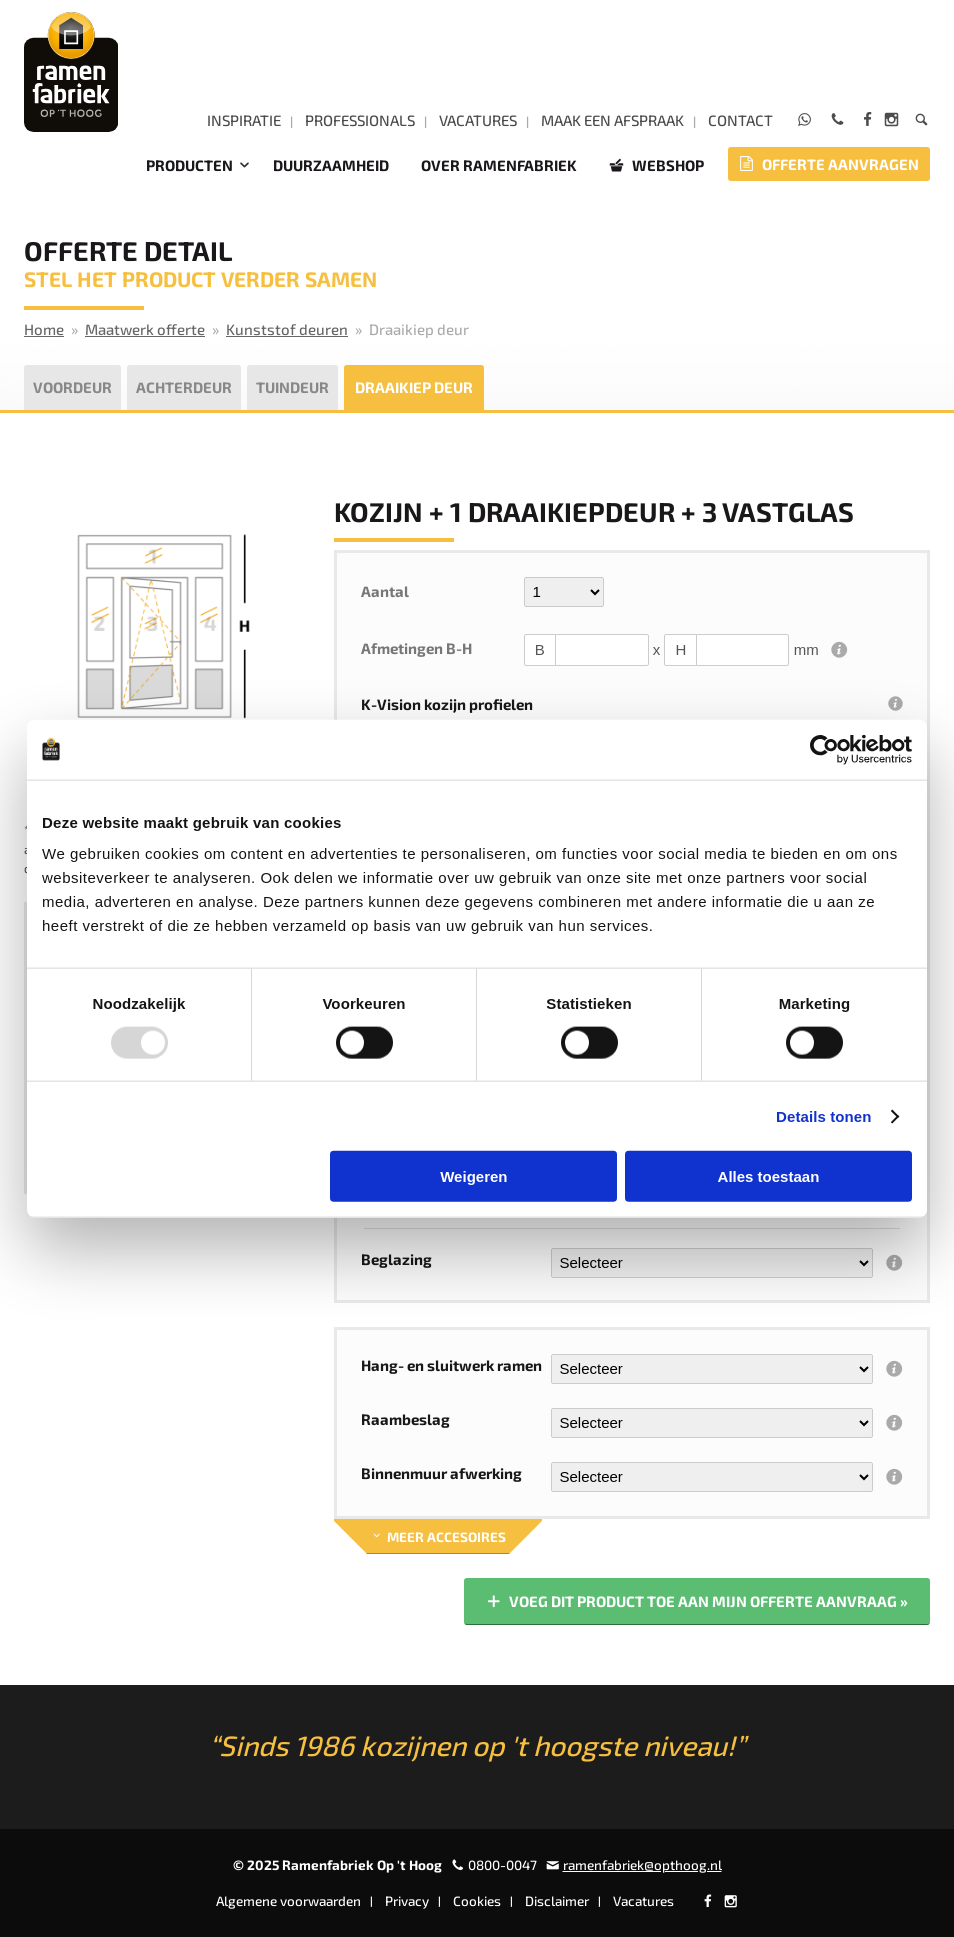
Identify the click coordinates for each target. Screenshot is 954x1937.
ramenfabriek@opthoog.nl (642, 1865)
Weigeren (473, 1176)
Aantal (385, 591)
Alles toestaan (769, 1176)
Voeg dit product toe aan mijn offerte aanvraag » (696, 1602)
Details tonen (823, 1115)
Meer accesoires (438, 1537)
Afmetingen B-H (416, 648)
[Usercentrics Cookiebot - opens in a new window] (824, 749)
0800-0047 (502, 1865)
